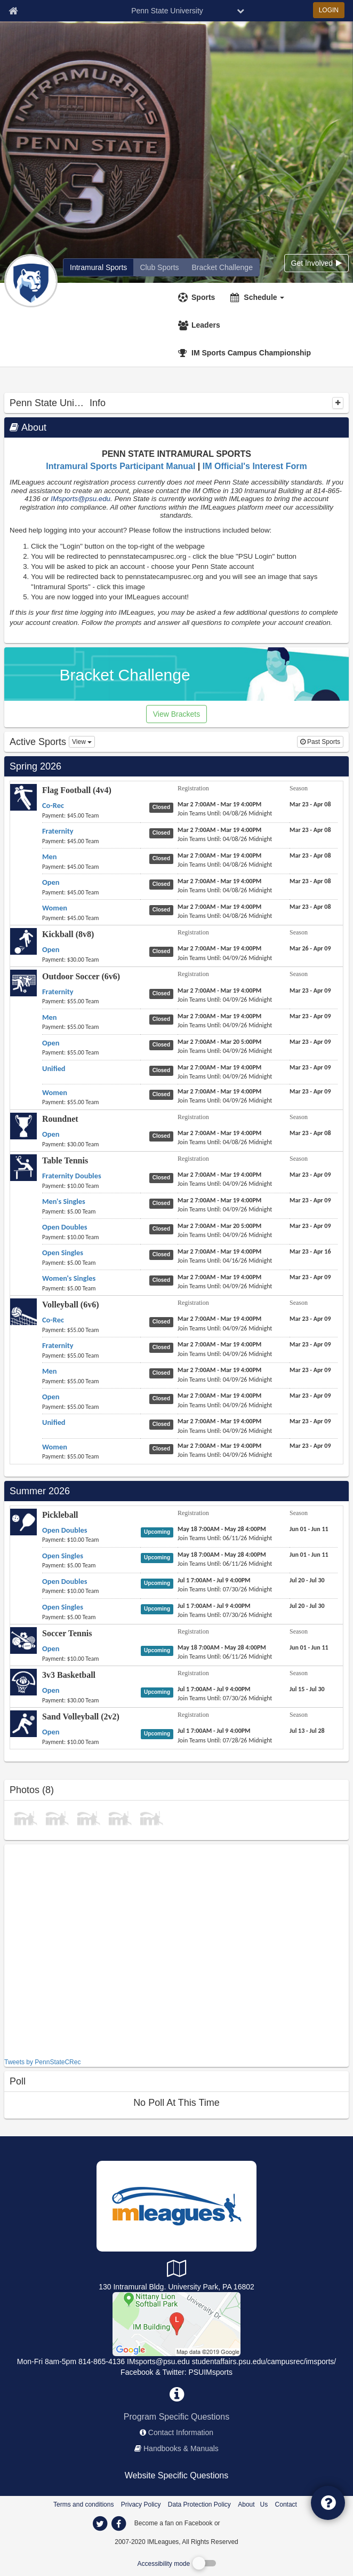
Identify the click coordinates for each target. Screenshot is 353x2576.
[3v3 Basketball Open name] (50, 1690)
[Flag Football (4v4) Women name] (54, 908)
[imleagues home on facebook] (118, 2523)
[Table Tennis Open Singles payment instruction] (91, 1262)
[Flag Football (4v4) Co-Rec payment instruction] (91, 815)
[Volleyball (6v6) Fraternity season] (310, 1344)
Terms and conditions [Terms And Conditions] (83, 2504)
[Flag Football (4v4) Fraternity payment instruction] (91, 841)
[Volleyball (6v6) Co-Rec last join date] (225, 1328)
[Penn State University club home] (159, 267)
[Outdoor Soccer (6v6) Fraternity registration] (219, 990)
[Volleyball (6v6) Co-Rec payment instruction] (91, 1330)
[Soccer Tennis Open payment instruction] (91, 1658)
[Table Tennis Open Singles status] (163, 1254)
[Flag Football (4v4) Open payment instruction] (91, 892)
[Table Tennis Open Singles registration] (219, 1251)
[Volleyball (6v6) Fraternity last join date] (225, 1354)
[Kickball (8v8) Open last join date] (225, 958)
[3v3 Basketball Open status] (159, 1691)
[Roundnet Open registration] (219, 1133)
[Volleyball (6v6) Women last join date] (225, 1455)
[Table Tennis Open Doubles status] (163, 1228)
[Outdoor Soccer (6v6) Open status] (163, 1044)
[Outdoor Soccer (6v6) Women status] (163, 1094)
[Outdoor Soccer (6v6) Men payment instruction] (91, 1027)
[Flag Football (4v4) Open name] (50, 882)
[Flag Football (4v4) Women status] (163, 909)
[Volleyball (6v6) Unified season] (310, 1421)
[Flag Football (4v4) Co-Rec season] (310, 804)
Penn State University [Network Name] (167, 10)
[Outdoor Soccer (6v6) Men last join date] (225, 1025)
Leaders (205, 325)
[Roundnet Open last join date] (225, 1142)
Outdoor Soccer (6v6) (81, 976)
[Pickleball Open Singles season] (309, 1554)
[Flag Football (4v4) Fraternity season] (310, 830)
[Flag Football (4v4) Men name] (49, 856)
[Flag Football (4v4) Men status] (163, 858)
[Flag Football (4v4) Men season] (310, 855)
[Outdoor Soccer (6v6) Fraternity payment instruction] (91, 1001)
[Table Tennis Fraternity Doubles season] (310, 1174)
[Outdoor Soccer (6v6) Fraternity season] (310, 990)
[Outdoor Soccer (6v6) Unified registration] (219, 1067)
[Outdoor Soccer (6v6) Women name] (54, 1092)
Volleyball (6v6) (70, 1304)
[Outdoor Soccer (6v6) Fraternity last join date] (225, 999)
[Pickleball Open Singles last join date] (225, 1563)
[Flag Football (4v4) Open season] (310, 881)
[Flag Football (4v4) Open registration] (219, 881)
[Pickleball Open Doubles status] (159, 1531)
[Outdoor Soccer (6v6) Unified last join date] (225, 1076)
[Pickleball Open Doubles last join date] (225, 1538)
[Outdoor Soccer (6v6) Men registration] (219, 1016)
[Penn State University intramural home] (98, 267)
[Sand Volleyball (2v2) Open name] (50, 1732)
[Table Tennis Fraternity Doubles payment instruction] (91, 1186)
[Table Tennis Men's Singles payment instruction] (91, 1211)
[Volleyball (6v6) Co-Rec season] (310, 1318)
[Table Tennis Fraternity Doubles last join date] (225, 1183)
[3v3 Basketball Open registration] (214, 1689)
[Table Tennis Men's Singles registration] (219, 1200)
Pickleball (60, 1514)
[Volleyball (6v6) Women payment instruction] (91, 1456)
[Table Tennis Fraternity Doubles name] (71, 1175)
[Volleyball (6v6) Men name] (49, 1371)
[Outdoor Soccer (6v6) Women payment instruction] (91, 1102)
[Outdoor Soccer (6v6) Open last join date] (225, 1051)
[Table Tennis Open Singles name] (62, 1252)
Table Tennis (65, 1160)
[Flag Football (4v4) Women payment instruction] (91, 918)
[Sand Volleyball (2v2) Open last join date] (225, 1740)
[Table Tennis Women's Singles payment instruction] (91, 1288)
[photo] (25, 1817)
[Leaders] (200, 325)
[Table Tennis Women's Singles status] (163, 1279)
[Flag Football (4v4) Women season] (310, 906)
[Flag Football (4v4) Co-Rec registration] (219, 804)
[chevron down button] (240, 10)
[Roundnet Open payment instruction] (91, 1144)
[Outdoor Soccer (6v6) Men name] (49, 1017)
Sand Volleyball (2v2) (80, 1716)
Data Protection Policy (199, 2504)
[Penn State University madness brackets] (222, 267)
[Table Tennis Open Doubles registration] (219, 1226)
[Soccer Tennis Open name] (50, 1648)
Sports (203, 297)
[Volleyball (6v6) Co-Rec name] (53, 1320)
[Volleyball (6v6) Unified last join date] (225, 1430)
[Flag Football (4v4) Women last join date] (225, 916)
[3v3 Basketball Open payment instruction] (91, 1700)
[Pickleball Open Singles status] (159, 1557)
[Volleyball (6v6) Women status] (163, 1448)
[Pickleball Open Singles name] (62, 1555)
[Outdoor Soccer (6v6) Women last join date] (225, 1100)
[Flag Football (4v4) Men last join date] (225, 864)
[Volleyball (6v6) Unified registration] (219, 1421)
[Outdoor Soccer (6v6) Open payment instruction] (91, 1052)
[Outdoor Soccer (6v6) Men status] (163, 1019)
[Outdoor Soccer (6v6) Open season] (310, 1041)
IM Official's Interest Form (255, 466)
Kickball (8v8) (68, 934)
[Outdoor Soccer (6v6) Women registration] (219, 1091)
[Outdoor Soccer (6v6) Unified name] (54, 1068)
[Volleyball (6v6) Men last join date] (225, 1379)
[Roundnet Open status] (163, 1135)
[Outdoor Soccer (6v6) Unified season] (310, 1067)
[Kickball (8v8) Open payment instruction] (91, 959)
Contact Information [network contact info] (180, 2432)
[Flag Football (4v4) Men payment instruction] (91, 866)
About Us (253, 2504)
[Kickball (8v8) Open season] (310, 948)
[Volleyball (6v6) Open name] (50, 1396)
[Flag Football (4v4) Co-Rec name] (53, 805)
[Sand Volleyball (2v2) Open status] (159, 1733)
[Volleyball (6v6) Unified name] (54, 1422)
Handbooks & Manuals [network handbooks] (181, 2448)
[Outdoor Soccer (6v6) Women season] (310, 1091)
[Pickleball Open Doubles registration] (222, 1529)
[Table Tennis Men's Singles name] (63, 1201)
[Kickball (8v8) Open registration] (219, 948)
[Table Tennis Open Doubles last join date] (225, 1235)
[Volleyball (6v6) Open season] (310, 1395)
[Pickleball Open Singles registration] (222, 1554)
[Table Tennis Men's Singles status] (163, 1203)
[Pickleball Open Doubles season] (309, 1529)
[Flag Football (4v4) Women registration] (219, 906)
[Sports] (198, 297)
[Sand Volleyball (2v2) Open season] (307, 1730)
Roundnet (60, 1118)
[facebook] (243, 2522)
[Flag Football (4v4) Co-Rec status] (163, 807)
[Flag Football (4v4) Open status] (163, 883)
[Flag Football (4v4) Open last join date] (225, 890)
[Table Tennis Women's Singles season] (310, 1277)
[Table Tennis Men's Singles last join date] (225, 1209)
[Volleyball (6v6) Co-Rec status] (163, 1321)
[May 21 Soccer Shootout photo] (151, 1817)
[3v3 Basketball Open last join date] (225, 1698)
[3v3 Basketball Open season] (307, 1689)
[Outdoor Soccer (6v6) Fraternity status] (163, 993)
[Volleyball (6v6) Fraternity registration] (219, 1344)
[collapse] (337, 403)
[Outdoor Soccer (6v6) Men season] (310, 1016)
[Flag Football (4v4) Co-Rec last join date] (225, 813)
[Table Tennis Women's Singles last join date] (225, 1286)
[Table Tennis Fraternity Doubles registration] (219, 1174)
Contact (286, 2504)
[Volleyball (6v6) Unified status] (163, 1424)
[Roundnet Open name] (50, 1134)
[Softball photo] (88, 1817)
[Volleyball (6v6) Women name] (54, 1447)
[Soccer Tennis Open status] (159, 1650)
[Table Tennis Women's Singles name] (68, 1278)
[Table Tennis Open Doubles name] (64, 1227)
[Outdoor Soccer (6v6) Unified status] (163, 1070)
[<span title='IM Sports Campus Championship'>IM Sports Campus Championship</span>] (246, 353)
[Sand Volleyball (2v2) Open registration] (214, 1730)
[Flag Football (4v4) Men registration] (219, 855)
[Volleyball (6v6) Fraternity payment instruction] (91, 1355)
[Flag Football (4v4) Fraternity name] (58, 831)
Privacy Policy (141, 2504)
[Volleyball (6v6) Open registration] (219, 1395)
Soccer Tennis (67, 1633)
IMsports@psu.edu (80, 499)
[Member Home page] (13, 10)
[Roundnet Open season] (310, 1133)
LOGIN (329, 10)
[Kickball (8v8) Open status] (163, 951)
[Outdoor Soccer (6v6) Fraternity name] (58, 991)
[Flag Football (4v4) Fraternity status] (163, 832)
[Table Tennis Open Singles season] (310, 1251)
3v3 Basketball (68, 1674)
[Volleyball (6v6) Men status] (163, 1372)
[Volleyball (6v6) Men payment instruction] (91, 1381)
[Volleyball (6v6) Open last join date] (225, 1405)
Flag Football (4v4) (76, 790)
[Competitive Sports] (176, 2323)
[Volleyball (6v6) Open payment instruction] (91, 1406)
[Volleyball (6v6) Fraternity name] (58, 1345)
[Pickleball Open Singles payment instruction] (91, 1565)
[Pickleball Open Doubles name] (64, 1530)
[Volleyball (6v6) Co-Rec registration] (219, 1318)
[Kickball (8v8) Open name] (50, 949)
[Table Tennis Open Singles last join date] (225, 1260)
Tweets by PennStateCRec (42, 2062)
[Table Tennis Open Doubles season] (310, 1226)
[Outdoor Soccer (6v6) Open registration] (219, 1041)
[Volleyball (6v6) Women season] (310, 1445)
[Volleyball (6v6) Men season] (310, 1370)
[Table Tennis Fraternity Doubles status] (163, 1177)
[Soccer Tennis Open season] (309, 1647)
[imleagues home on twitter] (99, 2523)
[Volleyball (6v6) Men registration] (219, 1370)
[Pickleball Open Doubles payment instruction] (91, 1539)
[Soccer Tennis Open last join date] (225, 1656)
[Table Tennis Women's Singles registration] (219, 1277)
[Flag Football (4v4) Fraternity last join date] (225, 839)
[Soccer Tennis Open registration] (222, 1647)
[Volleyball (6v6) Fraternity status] (163, 1347)
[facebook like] (84, 1949)
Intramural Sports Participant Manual (120, 466)
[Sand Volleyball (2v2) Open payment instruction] (91, 1742)
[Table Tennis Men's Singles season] (310, 1200)
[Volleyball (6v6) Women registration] (219, 1445)
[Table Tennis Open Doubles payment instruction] (91, 1237)
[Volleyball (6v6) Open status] (163, 1398)
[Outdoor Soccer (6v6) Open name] (50, 1043)
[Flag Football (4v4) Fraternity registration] (219, 830)
